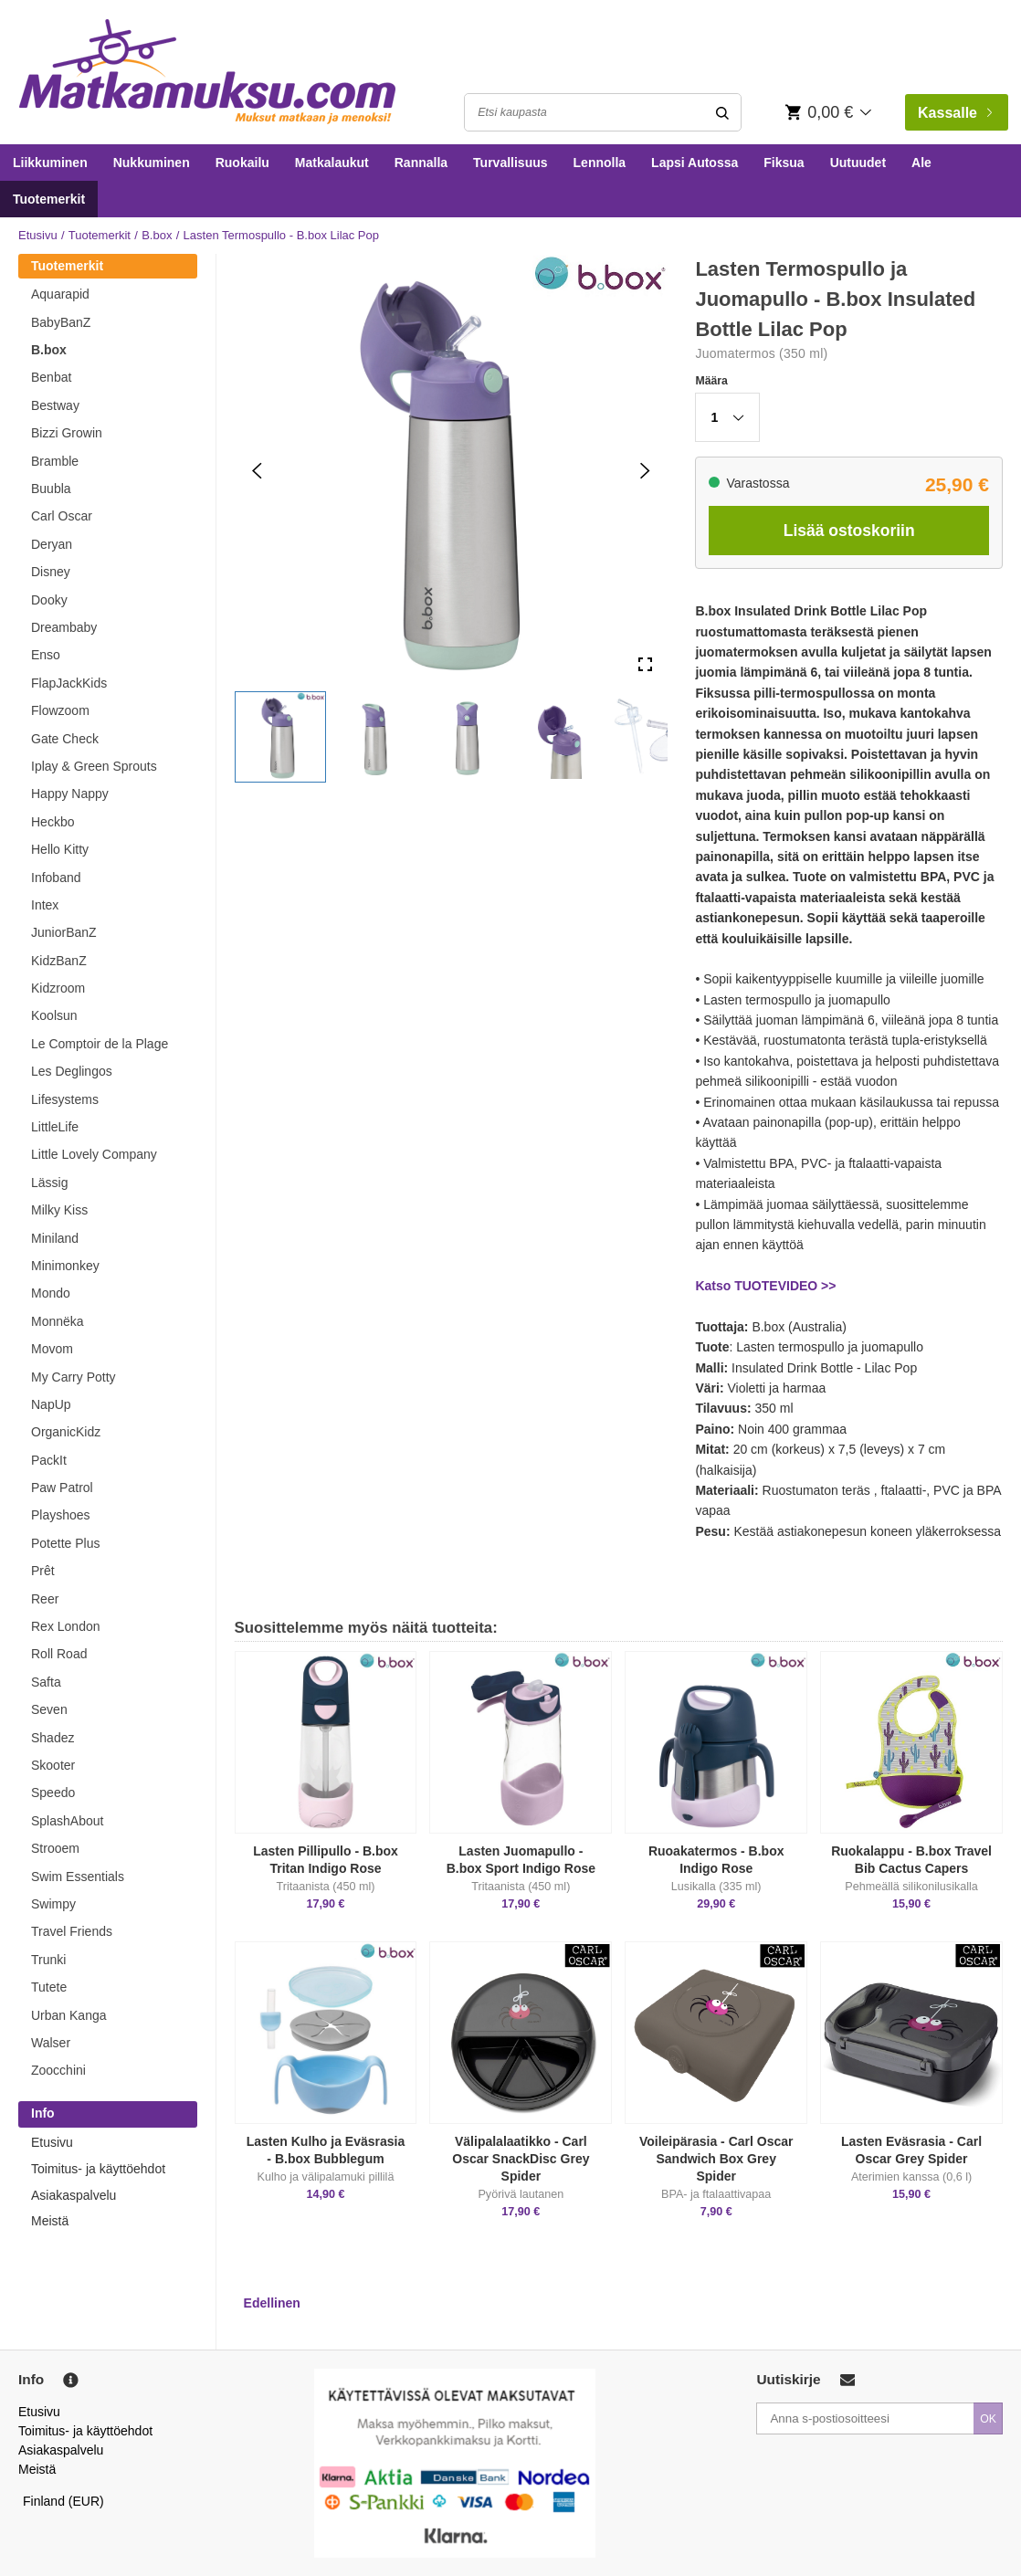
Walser (50, 2042)
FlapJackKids (69, 683)
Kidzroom (58, 988)
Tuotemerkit (49, 199)
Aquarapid (60, 294)
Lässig (49, 1182)
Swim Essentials (77, 1876)
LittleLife (55, 1127)
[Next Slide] (645, 470)
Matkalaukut (332, 162)
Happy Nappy (70, 793)
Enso (45, 654)
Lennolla (600, 162)
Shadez (52, 1737)
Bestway (55, 405)
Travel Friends (71, 1931)
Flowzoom (60, 710)
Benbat (51, 377)
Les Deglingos (71, 1071)
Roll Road (59, 1653)
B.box (157, 235)
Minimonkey (65, 1265)
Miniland (55, 1238)
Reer (44, 1599)
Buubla (51, 488)
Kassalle (955, 113)
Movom (52, 1348)
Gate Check (65, 738)
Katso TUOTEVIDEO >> (765, 1285)
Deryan (51, 544)
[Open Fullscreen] (645, 664)
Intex (44, 905)
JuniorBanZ (64, 932)
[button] (280, 737)
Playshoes (60, 1515)
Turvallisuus (510, 162)
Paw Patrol (62, 1487)
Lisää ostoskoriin (849, 530)
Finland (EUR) (63, 2501)
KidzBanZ (59, 960)
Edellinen (272, 2303)
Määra (711, 380)
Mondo (50, 1293)
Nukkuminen (151, 162)
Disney (50, 571)
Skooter (53, 1765)
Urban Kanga (69, 2015)
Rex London (65, 1626)
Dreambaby (64, 627)
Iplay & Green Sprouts (94, 766)
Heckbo (52, 822)
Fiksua (783, 162)
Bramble (55, 461)
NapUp (51, 1404)
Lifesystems (65, 1099)
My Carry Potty (73, 1377)
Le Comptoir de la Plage (99, 1043)
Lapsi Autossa (694, 162)
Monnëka (57, 1321)
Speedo (53, 1792)
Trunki (48, 1959)
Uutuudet (858, 162)
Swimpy (53, 1904)
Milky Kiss (59, 1210)
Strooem (55, 1848)
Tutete (49, 1987)
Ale (921, 162)
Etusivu (38, 235)
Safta (46, 1682)
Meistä (49, 2220)
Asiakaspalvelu (73, 2195)
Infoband (56, 877)
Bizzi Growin (66, 433)
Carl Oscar (61, 516)
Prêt (43, 1570)
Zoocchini (58, 2070)
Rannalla (421, 162)
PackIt (49, 1460)
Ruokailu (242, 162)
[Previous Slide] (257, 470)
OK (988, 2419)
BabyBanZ (60, 322)
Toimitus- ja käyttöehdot (98, 2168)
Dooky (49, 600)
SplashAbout (67, 1821)
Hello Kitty (60, 849)
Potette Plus (65, 1543)
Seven (49, 1709)
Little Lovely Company (94, 1154)
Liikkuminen (50, 162)
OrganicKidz (65, 1432)
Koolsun (54, 1015)
